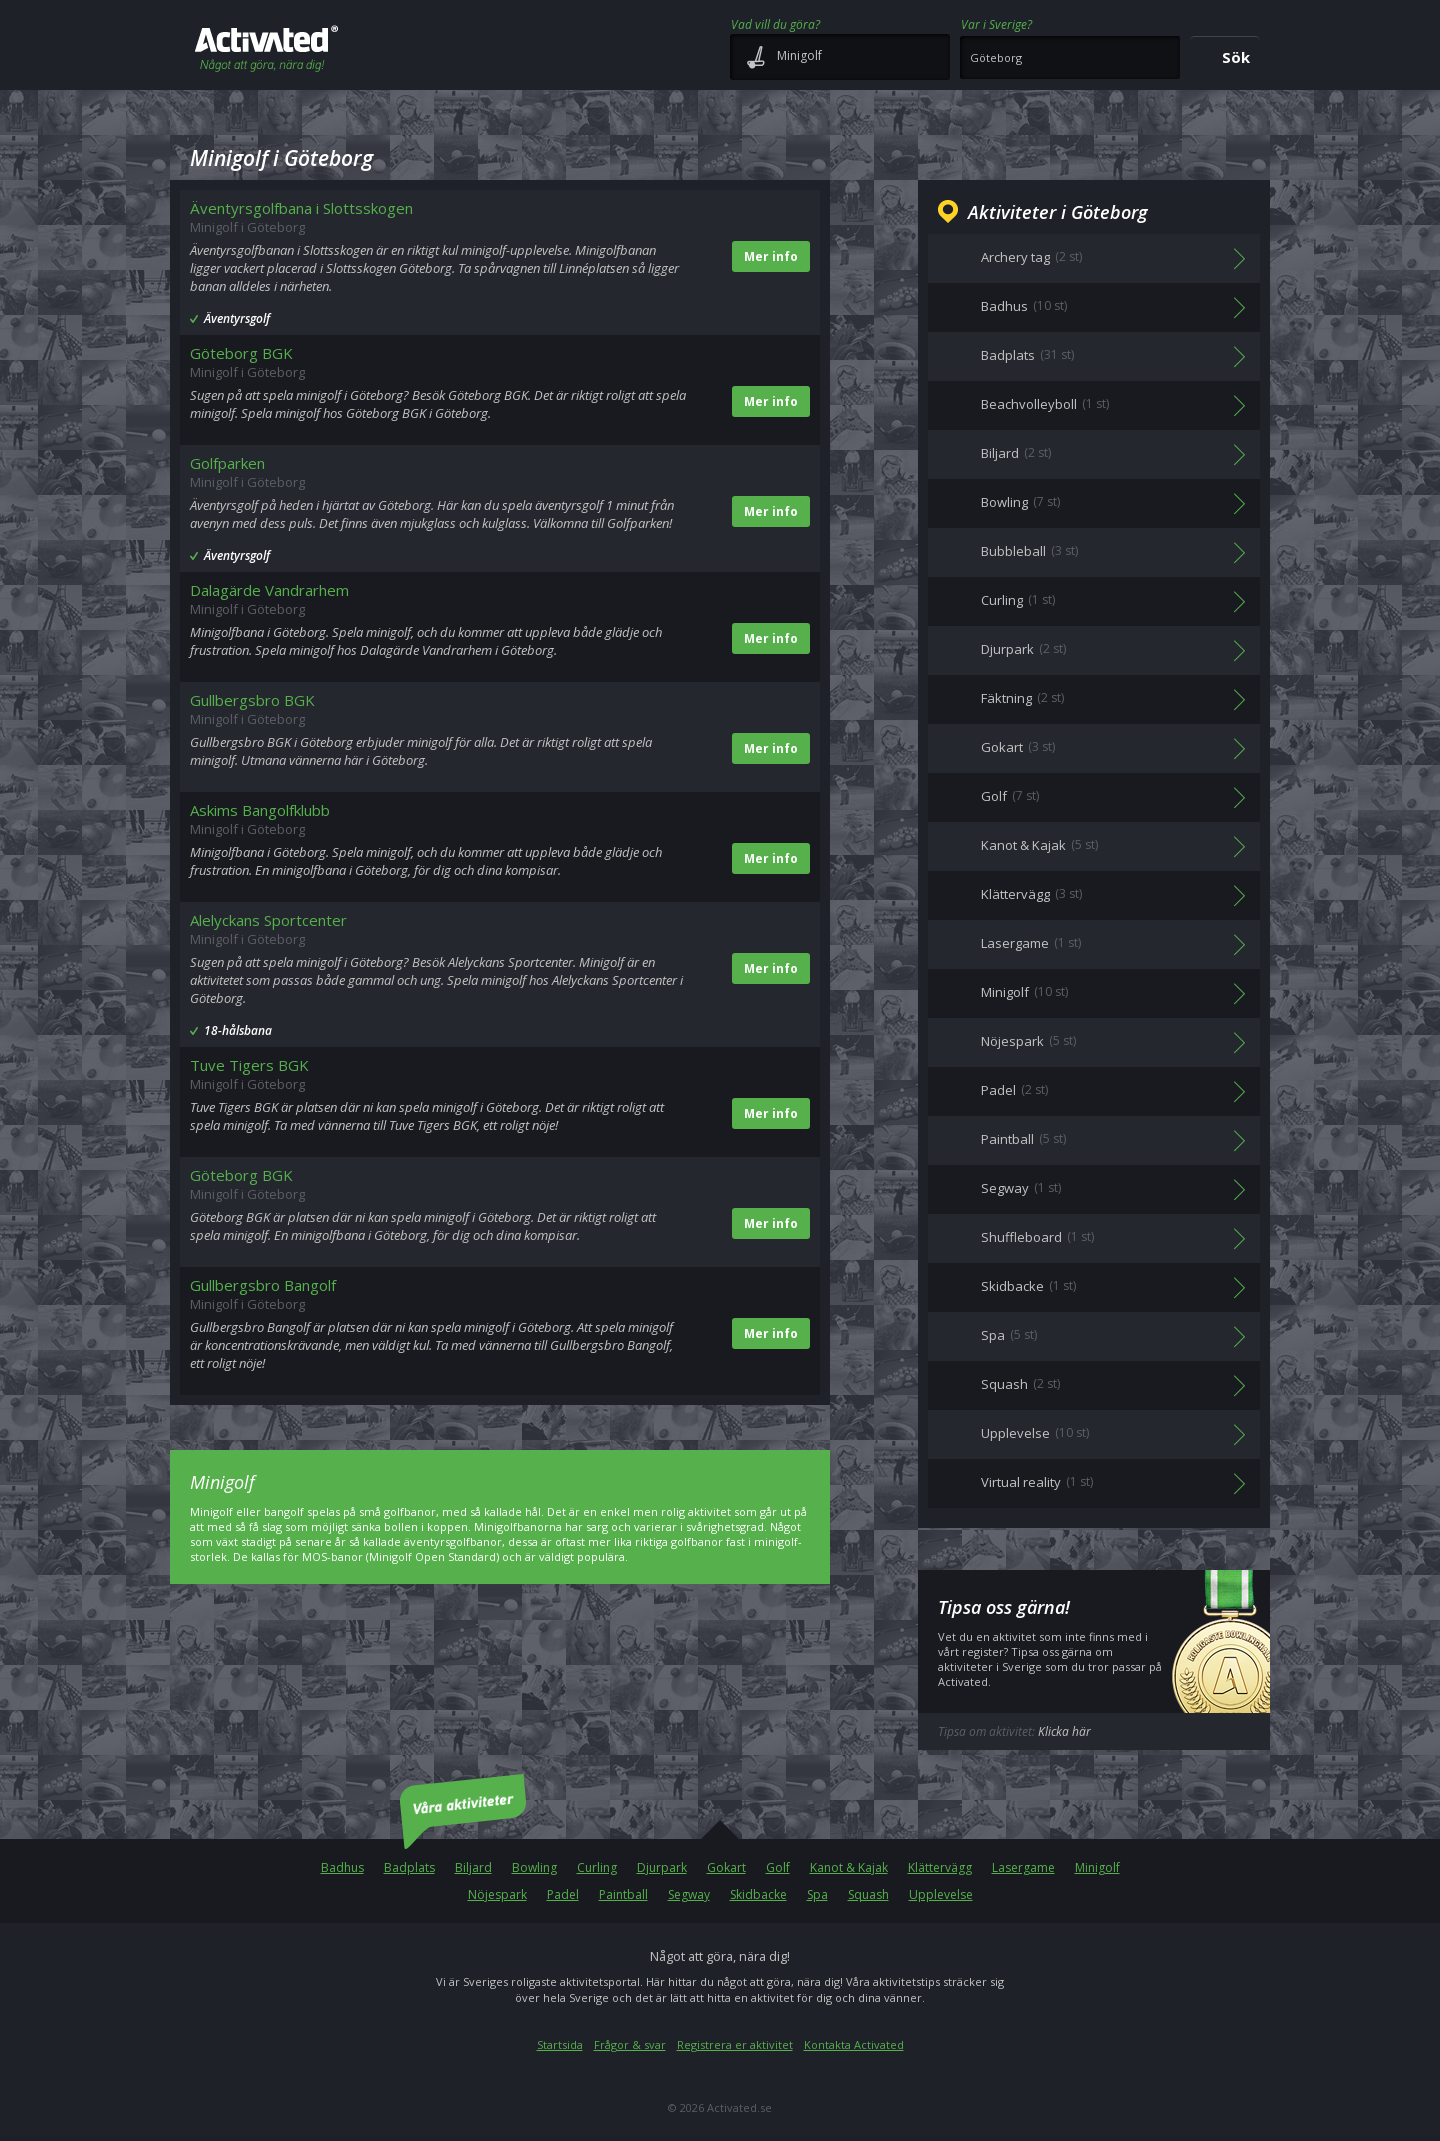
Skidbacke (758, 1894)
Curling (597, 1867)
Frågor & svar (630, 2044)
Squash (868, 1894)
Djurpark (662, 1867)
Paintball (623, 1894)
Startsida (560, 2044)
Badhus (342, 1867)
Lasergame (1023, 1867)
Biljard (473, 1867)
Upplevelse (941, 1894)
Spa (817, 1894)
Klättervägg (940, 1867)
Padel (563, 1894)
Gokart (726, 1867)
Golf (778, 1867)
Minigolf (1097, 1867)
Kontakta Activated (854, 2044)
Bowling (534, 1867)
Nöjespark (497, 1894)
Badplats (409, 1867)
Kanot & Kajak (849, 1867)
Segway (689, 1894)
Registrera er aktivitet (735, 2044)
